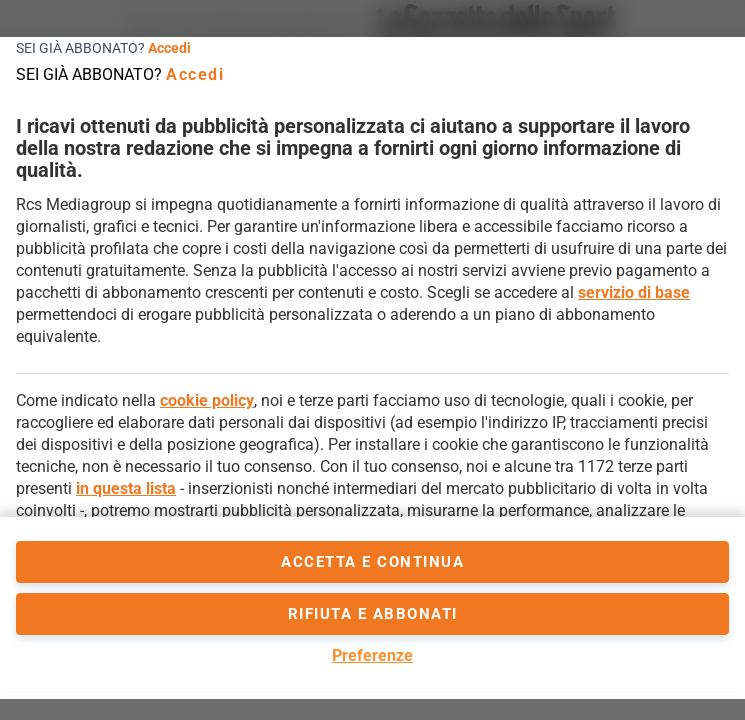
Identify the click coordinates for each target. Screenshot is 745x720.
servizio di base (634, 292)
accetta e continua (372, 562)
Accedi (169, 48)
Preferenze (372, 655)
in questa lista (126, 488)
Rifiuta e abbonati (373, 614)
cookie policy (207, 400)
